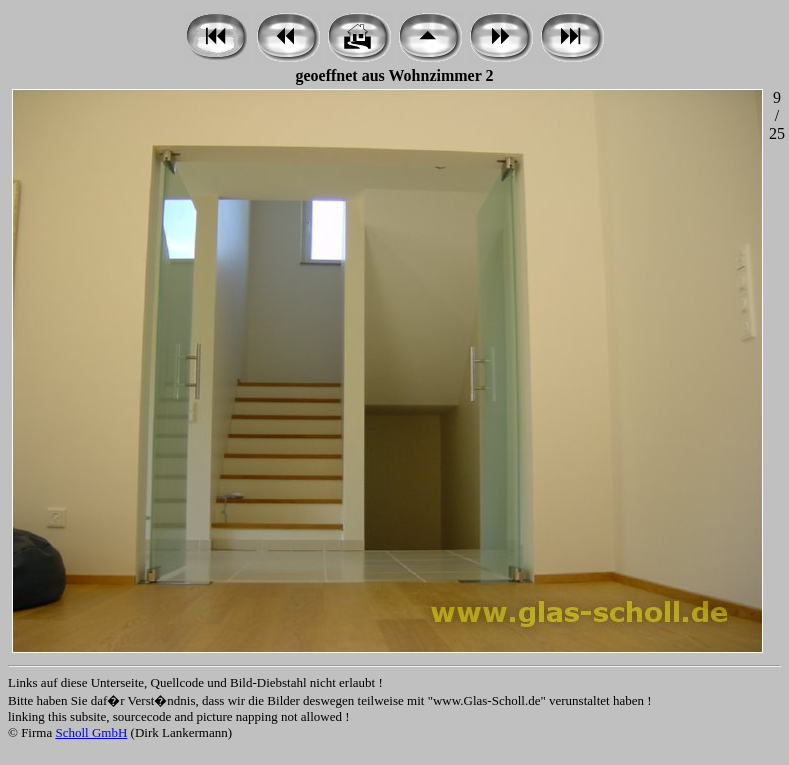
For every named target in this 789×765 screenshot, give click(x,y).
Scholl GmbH (91, 732)
